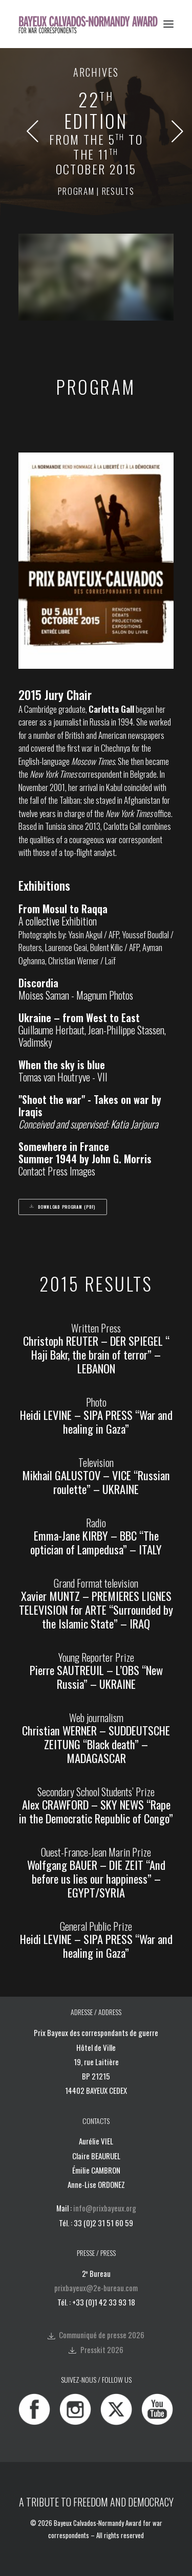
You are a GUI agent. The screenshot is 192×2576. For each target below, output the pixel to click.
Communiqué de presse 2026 (101, 2334)
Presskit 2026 (101, 2349)
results (118, 191)
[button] (168, 24)
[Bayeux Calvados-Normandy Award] (91, 24)
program (76, 191)
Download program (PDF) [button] (63, 1207)
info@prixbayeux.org (104, 2207)
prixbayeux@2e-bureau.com (96, 2287)
